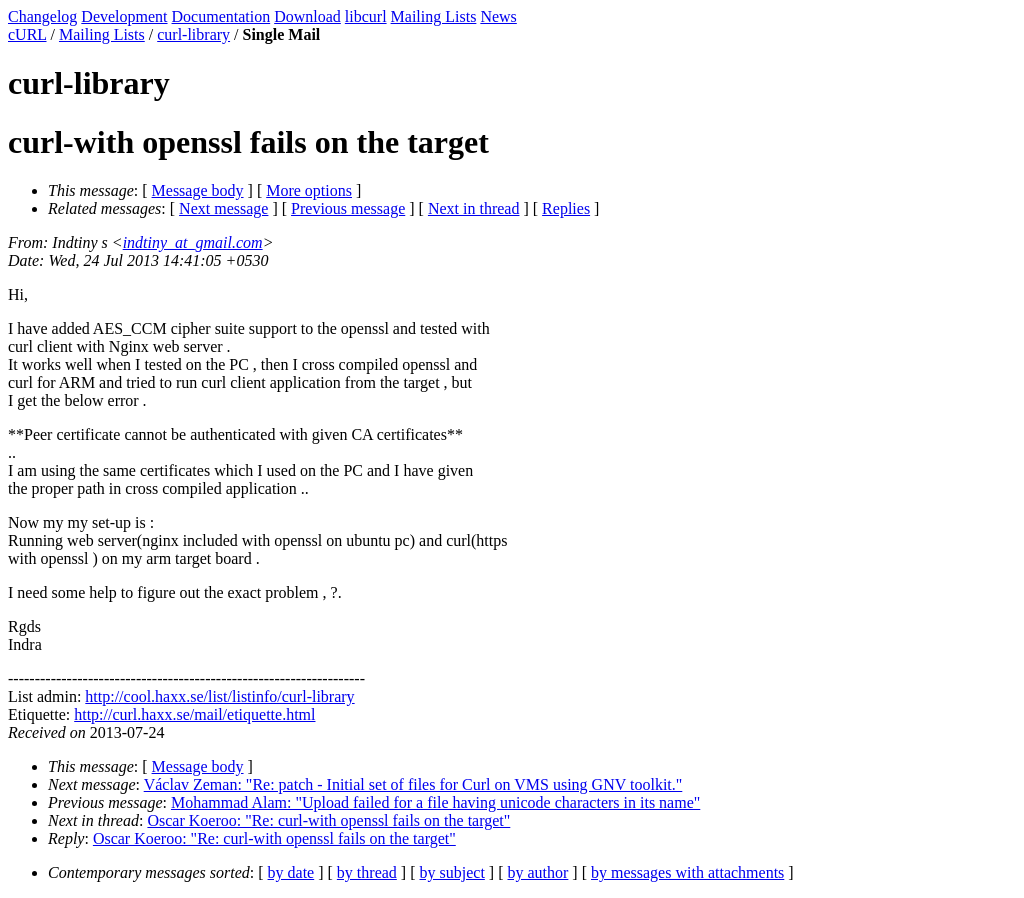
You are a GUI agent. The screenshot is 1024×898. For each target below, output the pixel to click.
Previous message (348, 208)
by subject (452, 872)
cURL (27, 34)
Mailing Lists (434, 16)
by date (291, 872)
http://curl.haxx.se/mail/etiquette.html (194, 714)
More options (309, 190)
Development (124, 16)
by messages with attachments (687, 872)
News (498, 16)
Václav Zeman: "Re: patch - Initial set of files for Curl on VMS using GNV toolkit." (413, 784)
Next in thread (474, 208)
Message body (198, 190)
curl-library (193, 34)
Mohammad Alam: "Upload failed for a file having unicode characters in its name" (435, 802)
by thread (367, 872)
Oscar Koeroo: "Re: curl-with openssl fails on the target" (328, 820)
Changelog (42, 16)
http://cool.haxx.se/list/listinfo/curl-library (219, 696)
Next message (223, 208)
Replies (566, 208)
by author (537, 872)
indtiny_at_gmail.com (193, 242)
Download (307, 16)
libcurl (366, 16)
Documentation (221, 16)
